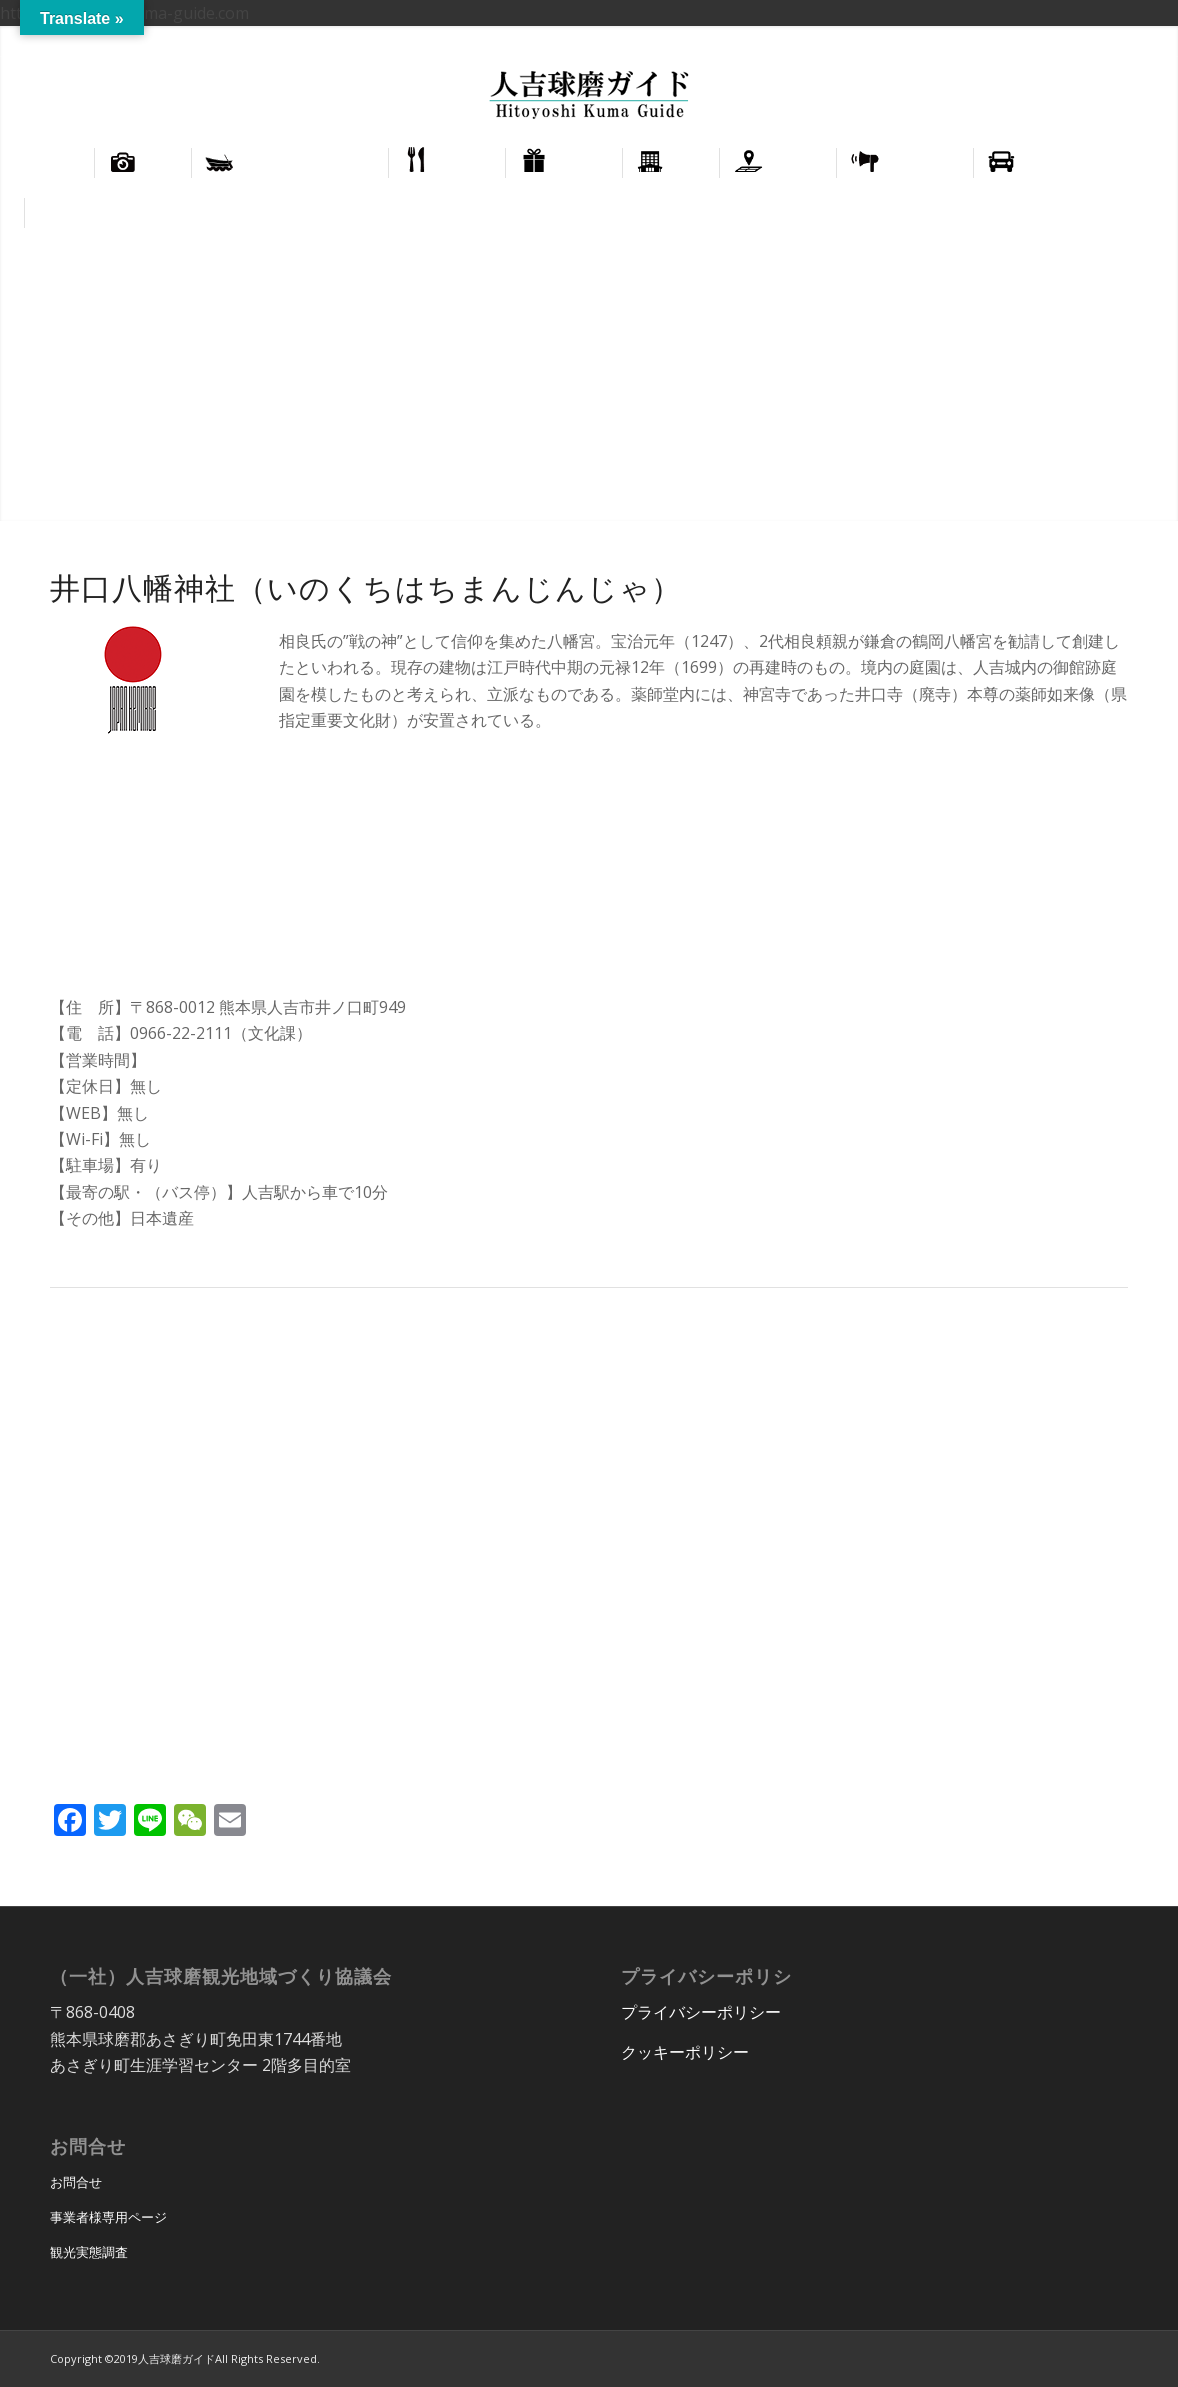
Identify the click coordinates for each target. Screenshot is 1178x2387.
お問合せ (76, 2182)
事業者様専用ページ (108, 2217)
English (1069, 40)
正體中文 (1132, 40)
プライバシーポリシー (701, 2012)
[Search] (1139, 213)
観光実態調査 (89, 2252)
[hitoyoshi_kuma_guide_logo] (589, 97)
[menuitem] (1069, 41)
